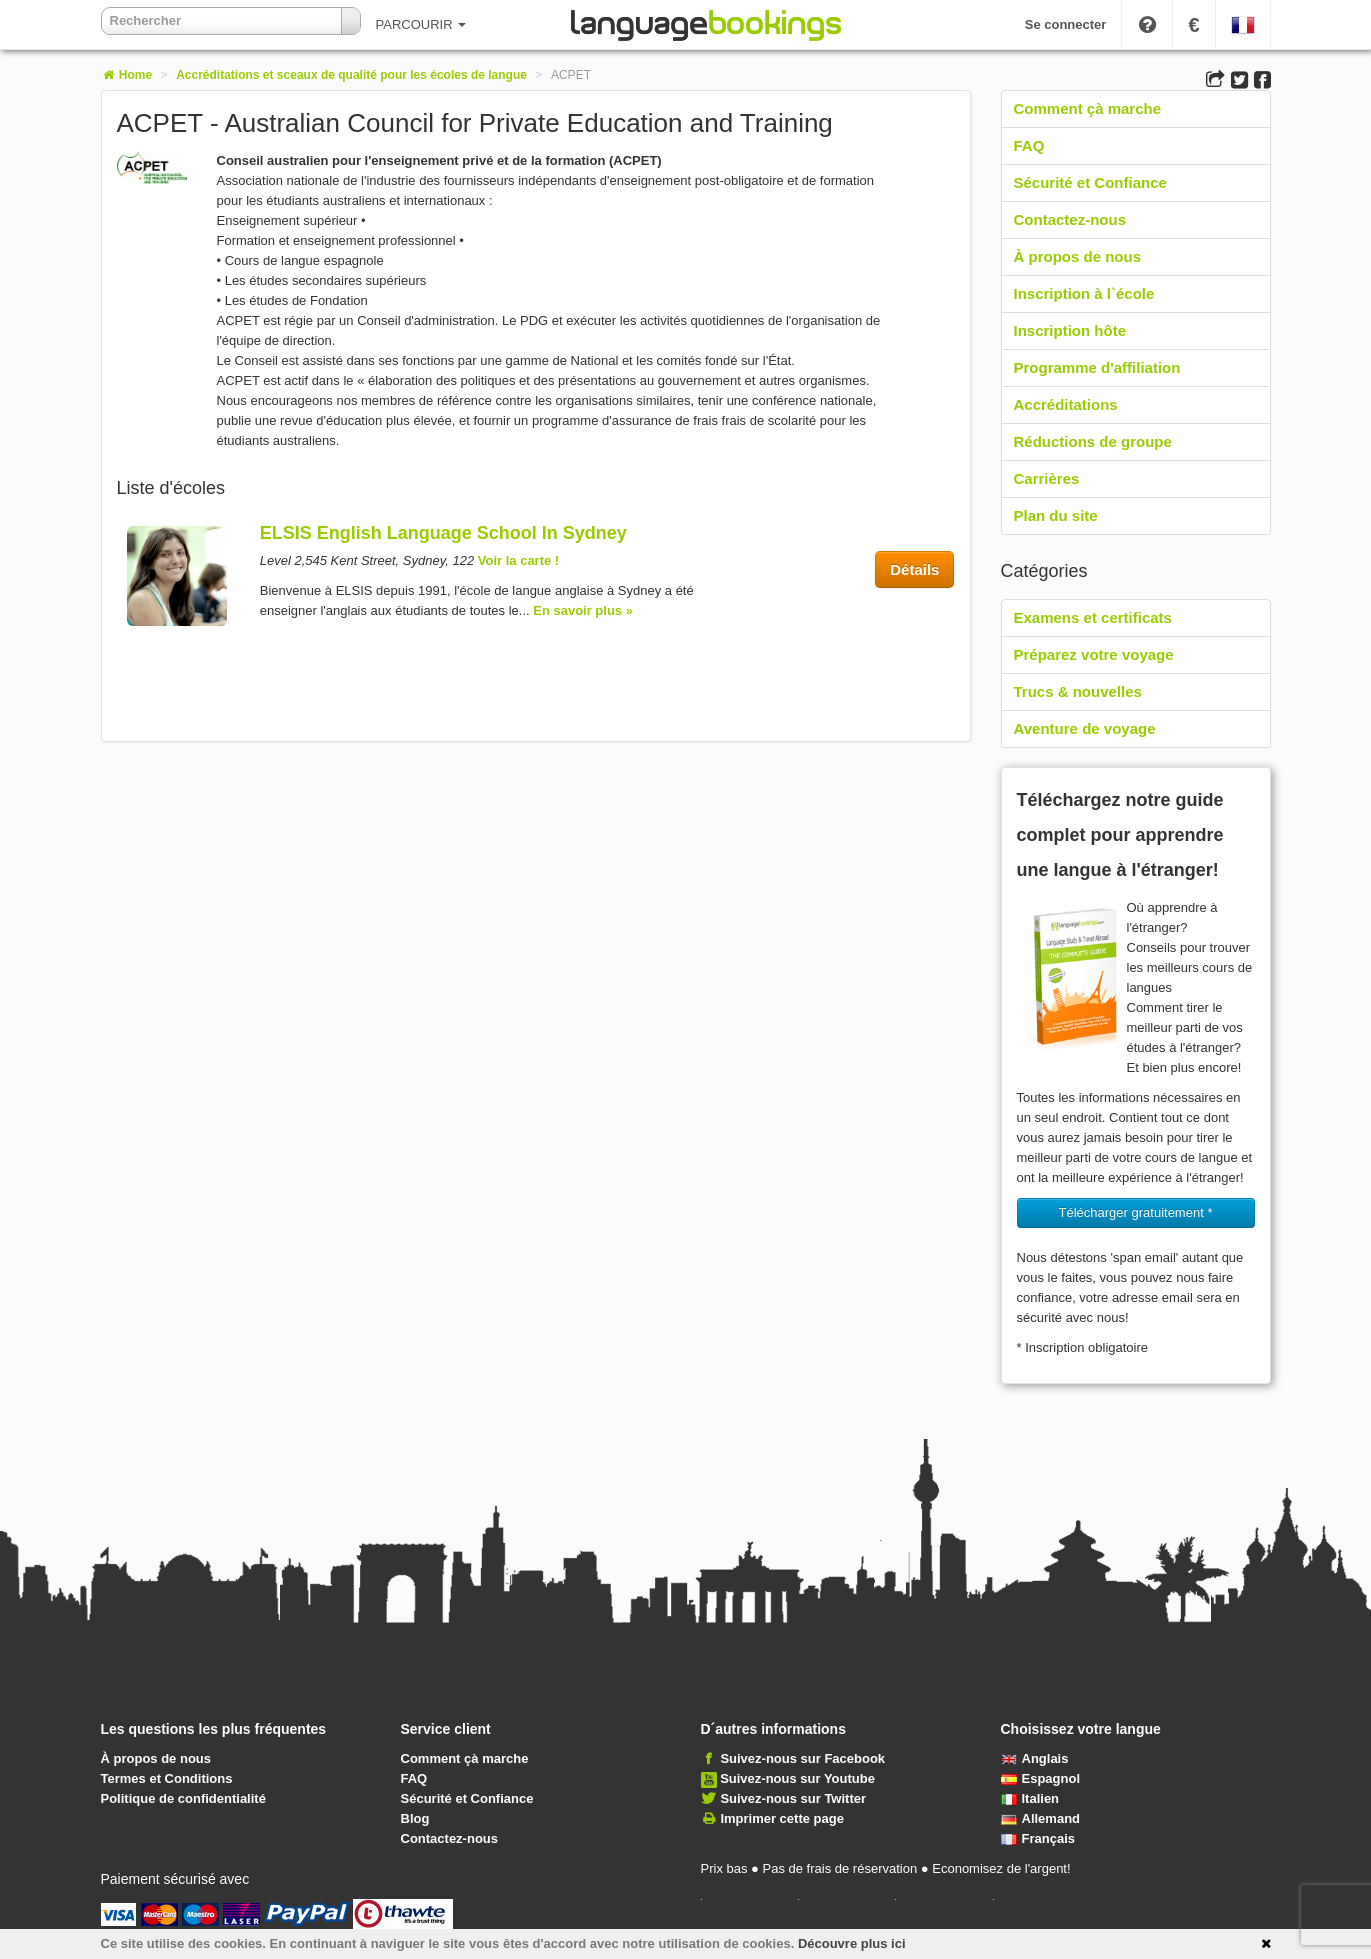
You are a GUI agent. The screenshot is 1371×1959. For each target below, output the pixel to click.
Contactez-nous (1070, 219)
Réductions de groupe (1093, 441)
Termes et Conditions (167, 1778)
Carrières (1047, 478)
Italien (1030, 1798)
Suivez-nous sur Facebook (802, 1758)
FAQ (1029, 145)
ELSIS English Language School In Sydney (443, 533)
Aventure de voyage (1085, 728)
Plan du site (1056, 515)
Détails (914, 569)
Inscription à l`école (1084, 293)
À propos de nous (1078, 256)
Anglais (1035, 1758)
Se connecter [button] (1066, 24)
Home (127, 75)
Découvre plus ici (852, 1943)
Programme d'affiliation (1097, 367)
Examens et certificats (1093, 617)
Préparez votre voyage (1094, 654)
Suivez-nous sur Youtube (797, 1778)
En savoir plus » (583, 610)
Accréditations (1066, 404)
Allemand (1041, 1818)
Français (1038, 1838)
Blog (415, 1818)
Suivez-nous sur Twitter (793, 1798)
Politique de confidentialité (183, 1798)
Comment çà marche (1088, 108)
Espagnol (1041, 1778)
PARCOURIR (421, 24)
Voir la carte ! (518, 560)
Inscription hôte (1070, 330)
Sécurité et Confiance (1090, 182)
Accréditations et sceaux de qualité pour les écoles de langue (351, 75)
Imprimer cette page (782, 1818)
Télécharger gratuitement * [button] (1136, 1212)
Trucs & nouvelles (1078, 691)
